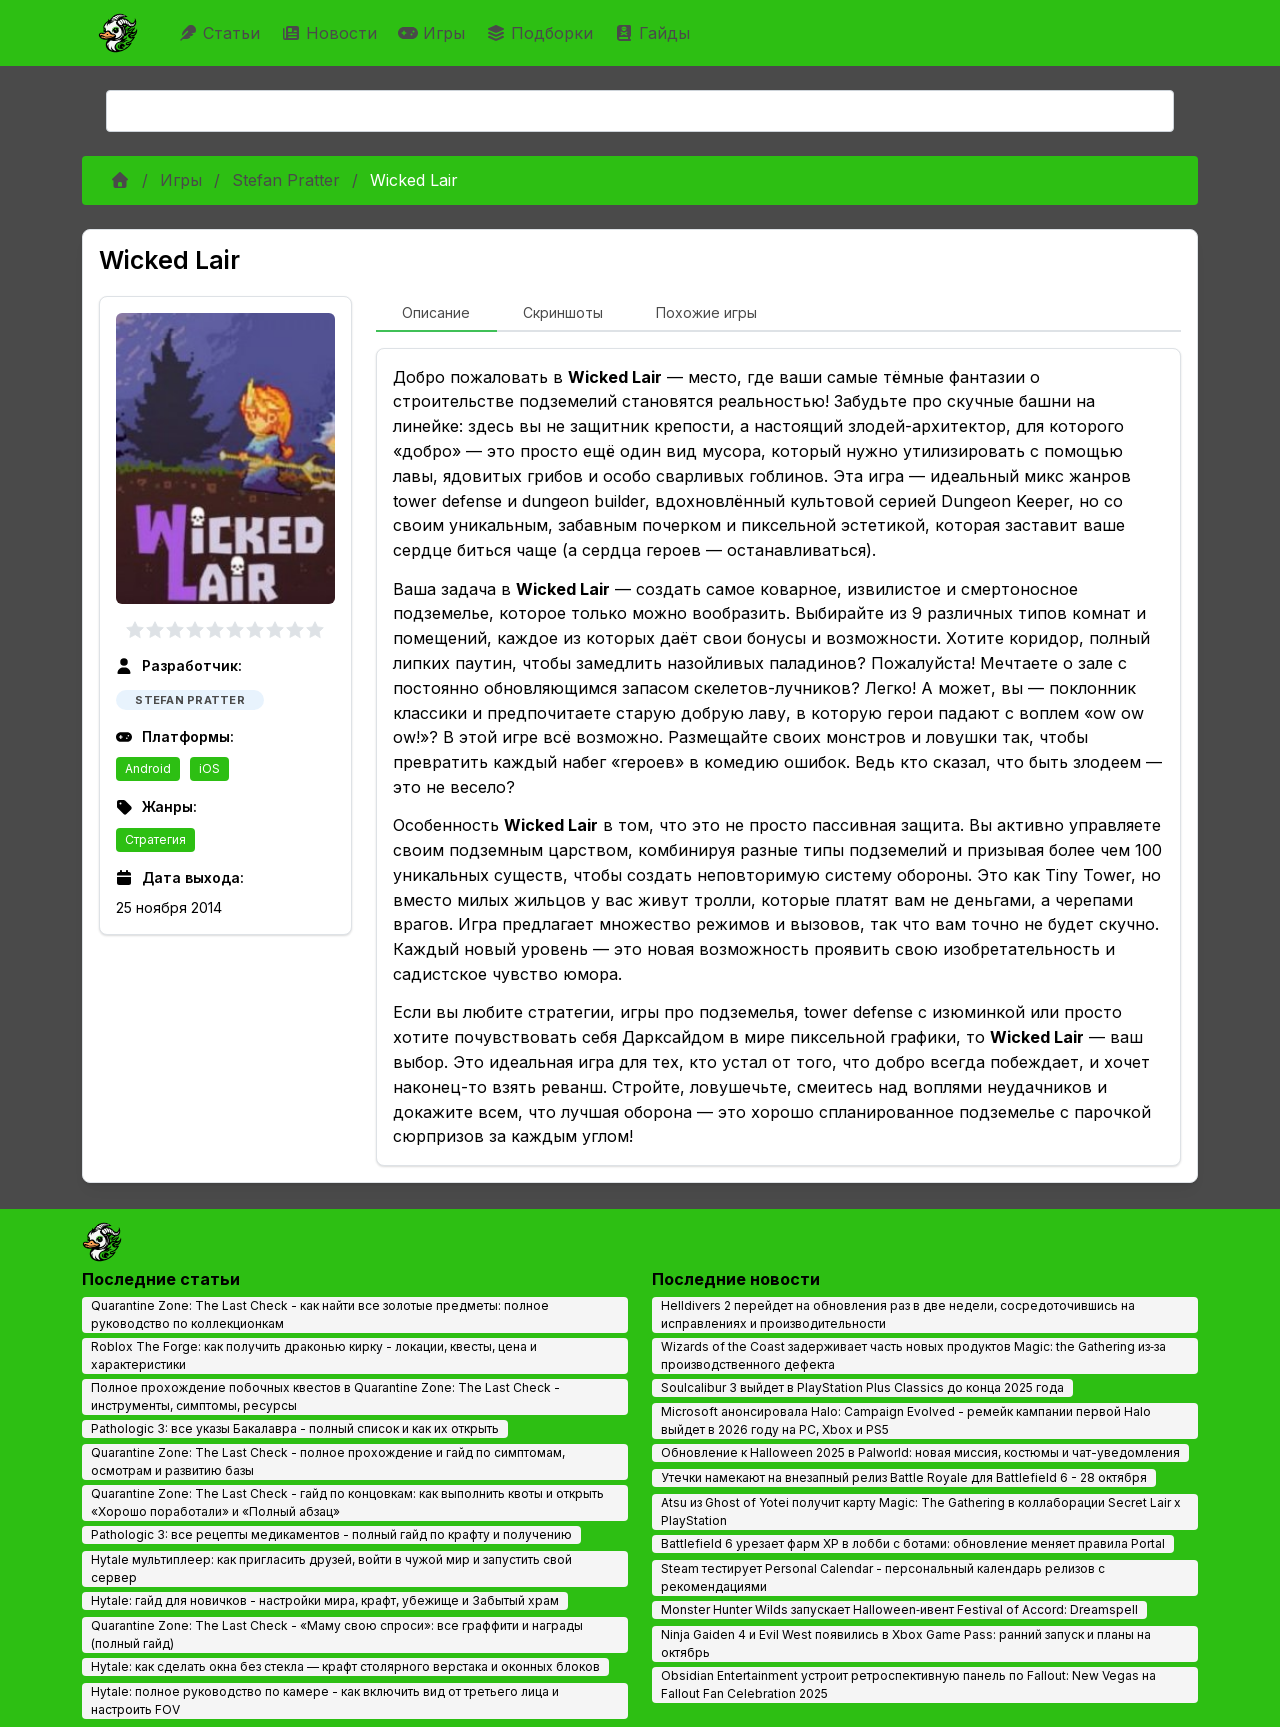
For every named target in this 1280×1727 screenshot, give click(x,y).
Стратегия (155, 839)
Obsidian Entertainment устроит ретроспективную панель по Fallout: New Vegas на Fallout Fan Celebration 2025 (908, 1684)
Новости (331, 33)
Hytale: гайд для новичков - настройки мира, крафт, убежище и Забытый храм (325, 1600)
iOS (209, 768)
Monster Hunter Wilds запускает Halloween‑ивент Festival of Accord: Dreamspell (899, 1609)
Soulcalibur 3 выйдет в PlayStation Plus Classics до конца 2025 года (862, 1387)
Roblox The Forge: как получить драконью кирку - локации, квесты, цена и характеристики (314, 1355)
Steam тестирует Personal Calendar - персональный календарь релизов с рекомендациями (883, 1577)
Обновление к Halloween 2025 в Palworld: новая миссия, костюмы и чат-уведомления (920, 1452)
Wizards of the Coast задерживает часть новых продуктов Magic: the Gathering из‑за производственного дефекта (913, 1355)
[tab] (436, 314)
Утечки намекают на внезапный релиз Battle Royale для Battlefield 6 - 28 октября (904, 1477)
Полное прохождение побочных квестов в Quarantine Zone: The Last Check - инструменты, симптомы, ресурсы (325, 1396)
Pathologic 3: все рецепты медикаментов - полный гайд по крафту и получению (331, 1534)
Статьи (221, 33)
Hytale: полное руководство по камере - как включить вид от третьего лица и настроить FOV (325, 1700)
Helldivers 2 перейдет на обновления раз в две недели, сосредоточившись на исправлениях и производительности (898, 1314)
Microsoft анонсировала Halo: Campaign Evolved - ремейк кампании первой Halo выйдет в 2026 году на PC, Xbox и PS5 (906, 1420)
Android (148, 768)
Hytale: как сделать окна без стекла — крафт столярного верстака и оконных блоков (345, 1666)
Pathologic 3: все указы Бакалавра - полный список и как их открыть (295, 1428)
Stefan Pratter (286, 180)
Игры (434, 33)
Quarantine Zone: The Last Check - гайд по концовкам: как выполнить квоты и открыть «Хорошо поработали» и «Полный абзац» (347, 1502)
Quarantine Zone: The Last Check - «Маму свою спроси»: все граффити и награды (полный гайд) (337, 1634)
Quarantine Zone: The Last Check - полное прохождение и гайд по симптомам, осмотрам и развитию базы (328, 1461)
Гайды (654, 33)
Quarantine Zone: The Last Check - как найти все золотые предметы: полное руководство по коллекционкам (320, 1314)
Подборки (542, 33)
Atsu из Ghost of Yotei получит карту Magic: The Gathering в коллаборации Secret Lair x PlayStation (921, 1511)
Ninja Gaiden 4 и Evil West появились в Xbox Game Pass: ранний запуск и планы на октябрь (906, 1643)
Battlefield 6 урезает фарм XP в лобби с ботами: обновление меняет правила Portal (913, 1543)
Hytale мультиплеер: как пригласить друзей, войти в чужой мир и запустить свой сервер (331, 1568)
